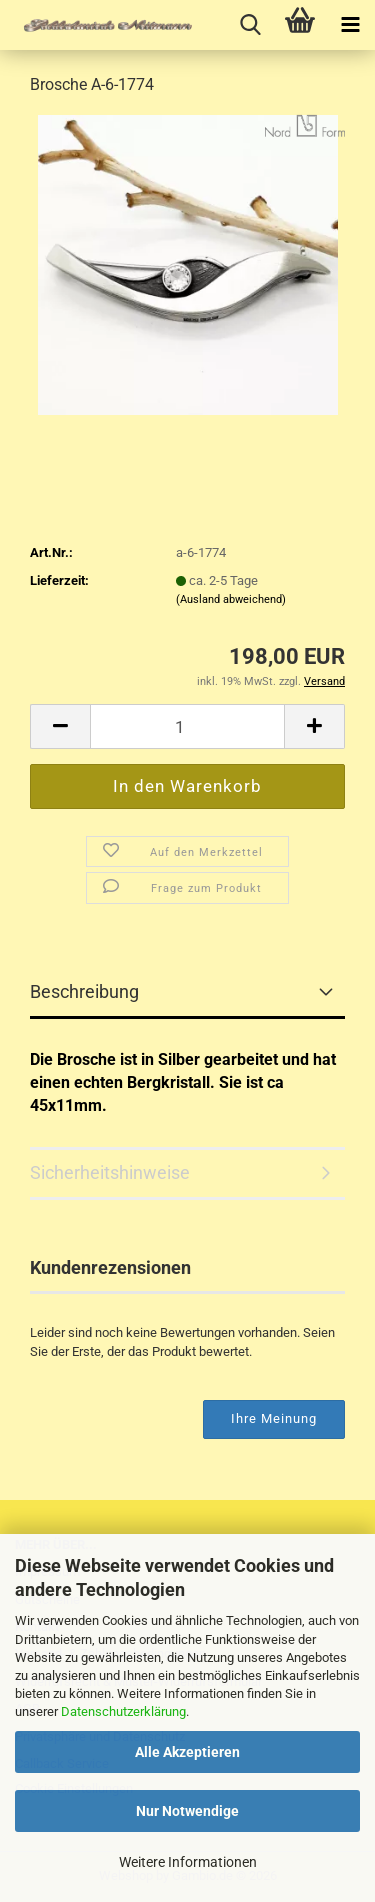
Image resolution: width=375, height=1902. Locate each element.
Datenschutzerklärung (123, 1711)
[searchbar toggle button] (250, 25)
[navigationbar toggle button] (350, 25)
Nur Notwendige (187, 1811)
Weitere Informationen (188, 1862)
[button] (60, 726)
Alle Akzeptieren (187, 1752)
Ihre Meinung (274, 1418)
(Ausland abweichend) (231, 599)
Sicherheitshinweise (110, 1172)
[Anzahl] (187, 726)
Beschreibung (84, 991)
